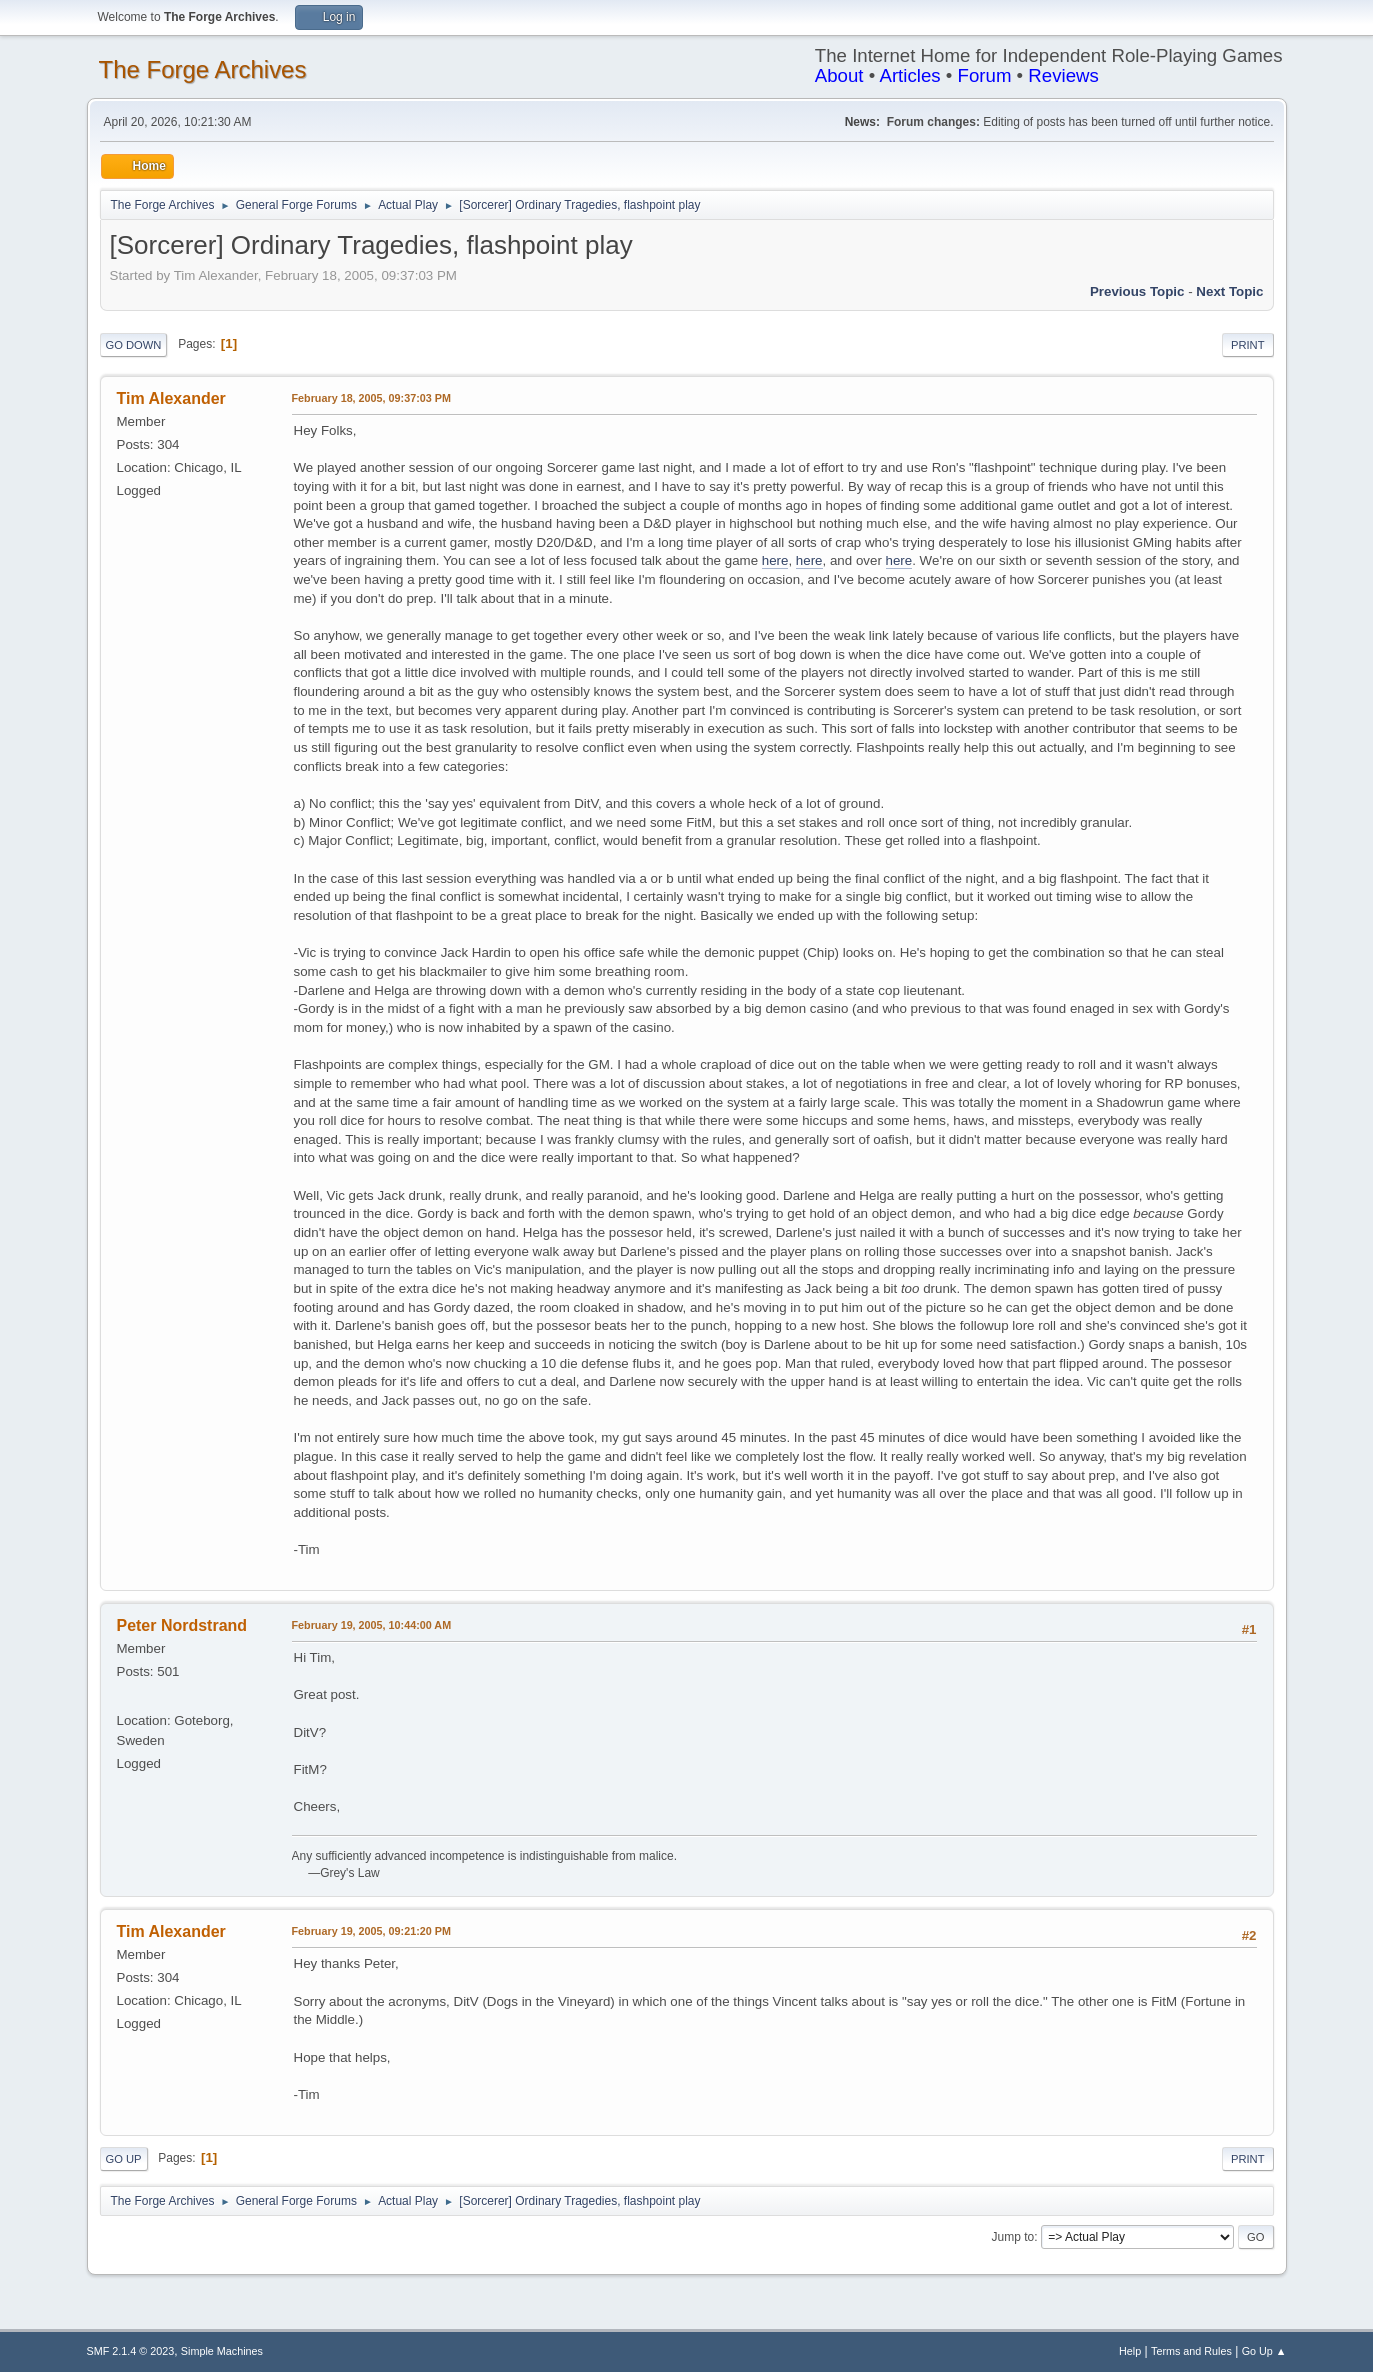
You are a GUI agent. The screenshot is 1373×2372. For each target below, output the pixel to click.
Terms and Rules (1191, 2351)
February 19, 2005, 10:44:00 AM (372, 1625)
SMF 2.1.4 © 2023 (131, 2351)
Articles (909, 75)
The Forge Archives (203, 69)
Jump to (1013, 2237)
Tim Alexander (171, 398)
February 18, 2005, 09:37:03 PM (371, 398)
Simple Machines (222, 2351)
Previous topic (1137, 291)
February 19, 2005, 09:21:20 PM (371, 1931)
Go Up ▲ (1264, 2351)
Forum (985, 75)
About (839, 75)
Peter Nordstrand (182, 1625)
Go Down (134, 345)
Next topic (1229, 291)
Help (1130, 2351)
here (775, 560)
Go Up (124, 2159)
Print (1248, 345)
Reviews (1063, 75)
